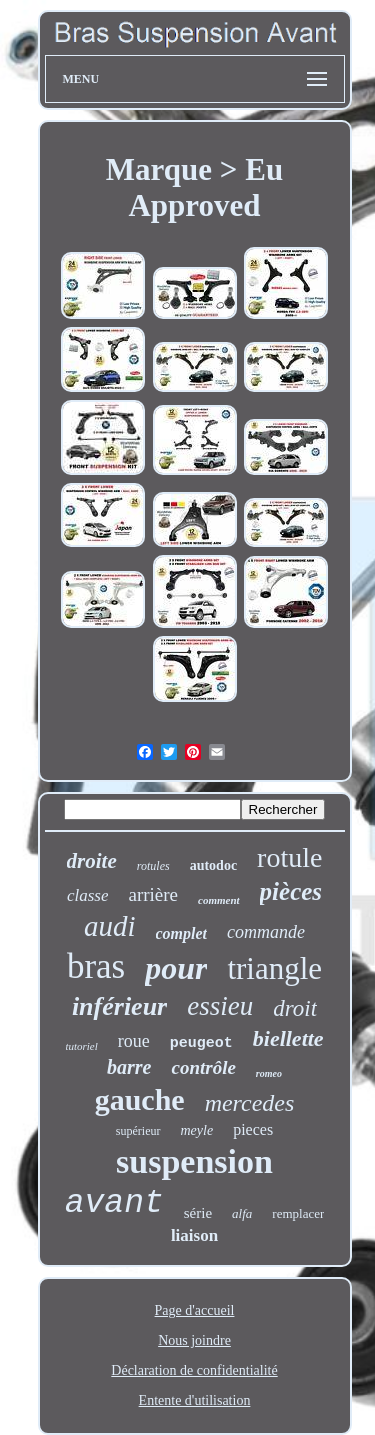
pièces (291, 891)
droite (92, 861)
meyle (197, 1130)
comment (219, 900)
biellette (288, 1038)
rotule (289, 857)
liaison (194, 1235)
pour (176, 968)
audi (110, 926)
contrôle (203, 1067)
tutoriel (81, 1046)
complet (182, 933)
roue (134, 1041)
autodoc (213, 865)
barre (129, 1067)
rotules (153, 866)
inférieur (119, 1006)
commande (266, 932)
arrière (153, 894)
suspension (194, 1161)
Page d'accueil (195, 1310)
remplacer (298, 1213)
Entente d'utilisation (195, 1400)
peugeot (201, 1043)
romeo (269, 1073)
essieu (220, 1006)
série (198, 1213)
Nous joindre (194, 1340)
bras (96, 966)
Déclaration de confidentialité (194, 1370)
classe (88, 895)
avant (114, 1203)
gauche (140, 1099)
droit (295, 1008)
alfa (242, 1213)
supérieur (138, 1131)
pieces (253, 1129)
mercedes (250, 1103)
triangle (274, 968)
